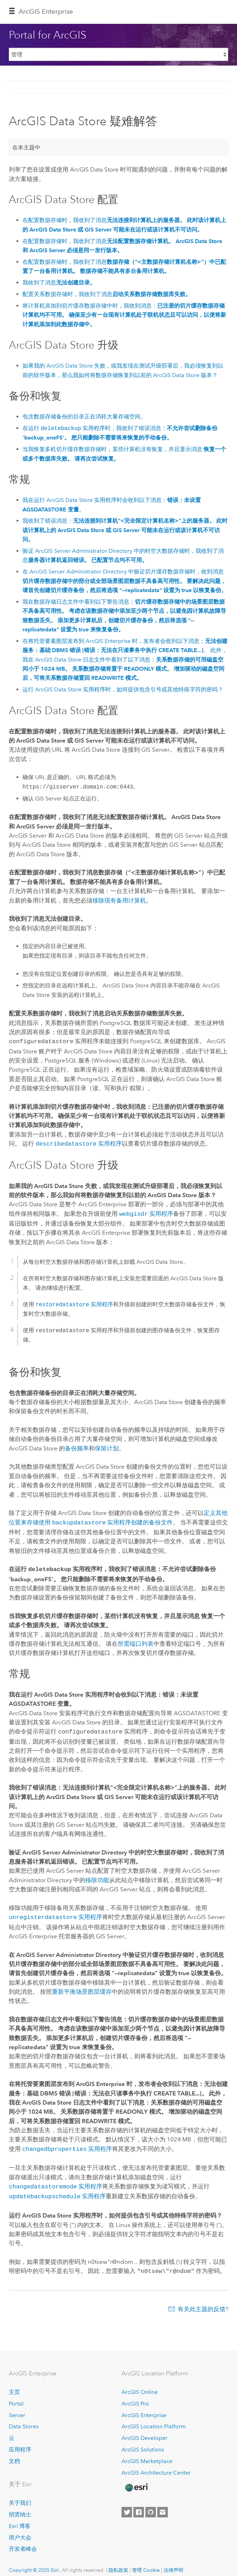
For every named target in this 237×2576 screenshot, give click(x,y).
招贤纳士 (20, 2506)
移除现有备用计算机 (119, 900)
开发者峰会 (23, 2541)
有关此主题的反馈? (203, 2301)
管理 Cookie (146, 2562)
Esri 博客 (20, 2518)
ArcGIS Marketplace (146, 2453)
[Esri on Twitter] (126, 2504)
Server (17, 2407)
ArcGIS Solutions (142, 2442)
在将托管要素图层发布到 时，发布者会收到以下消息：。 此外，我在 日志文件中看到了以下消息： (125, 659)
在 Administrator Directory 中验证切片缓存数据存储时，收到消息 (124, 580)
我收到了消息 (59, 282)
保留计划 (107, 1446)
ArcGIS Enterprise (46, 11)
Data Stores (24, 2418)
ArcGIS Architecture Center (156, 2465)
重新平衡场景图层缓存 (82, 1986)
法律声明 (173, 2562)
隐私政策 (118, 2562)
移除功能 (97, 1875)
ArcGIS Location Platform (153, 2418)
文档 (14, 2453)
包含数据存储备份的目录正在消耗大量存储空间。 (84, 416)
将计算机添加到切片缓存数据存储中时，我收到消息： (124, 315)
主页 (14, 2384)
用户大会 (20, 2530)
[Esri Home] (136, 2480)
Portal (16, 2396)
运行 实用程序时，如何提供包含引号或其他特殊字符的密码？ (122, 689)
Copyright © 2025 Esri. (34, 2562)
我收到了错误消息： (125, 530)
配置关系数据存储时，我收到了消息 (106, 294)
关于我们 (20, 2495)
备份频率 (77, 1446)
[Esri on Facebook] (138, 2504)
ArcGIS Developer (144, 2430)
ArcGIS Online (139, 2384)
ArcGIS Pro (135, 2396)
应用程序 (20, 2442)
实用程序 (78, 1142)
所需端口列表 (135, 1640)
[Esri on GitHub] (150, 2504)
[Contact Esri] (162, 2504)
